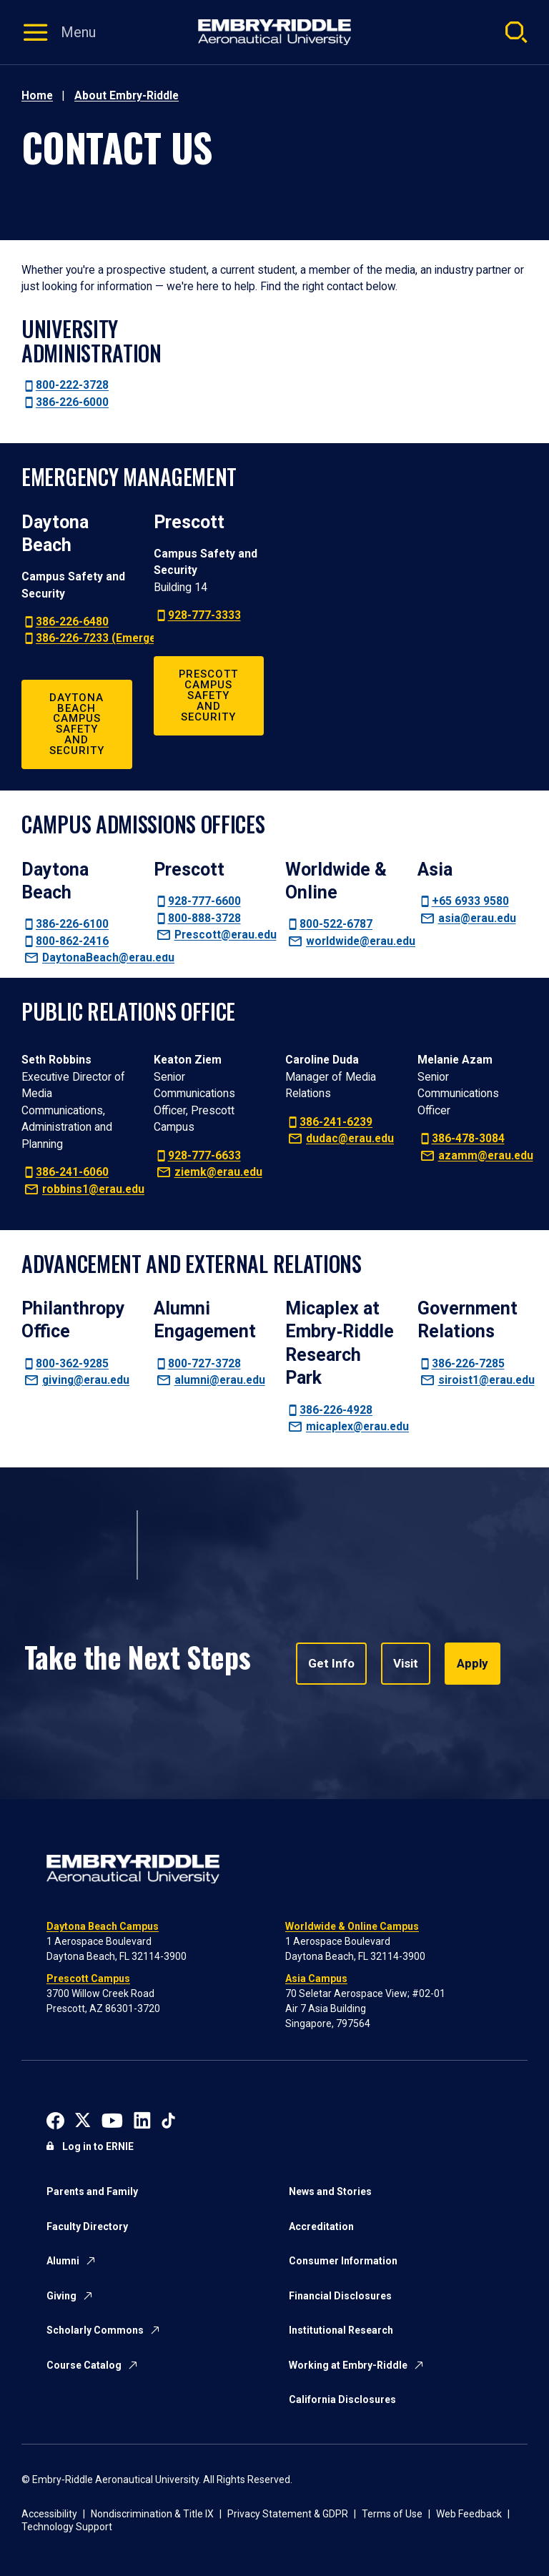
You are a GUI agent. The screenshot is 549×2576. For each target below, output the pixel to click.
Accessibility (49, 2514)
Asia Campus (316, 1978)
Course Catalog (84, 2365)
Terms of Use (392, 2514)
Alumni (62, 2261)
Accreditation (321, 2226)
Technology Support (66, 2526)
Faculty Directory (87, 2226)
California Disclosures (342, 2399)
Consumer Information (343, 2261)
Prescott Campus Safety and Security (208, 695)
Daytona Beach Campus (102, 1926)
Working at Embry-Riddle (348, 2365)
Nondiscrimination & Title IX (152, 2514)
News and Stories (330, 2191)
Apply (467, 1663)
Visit (402, 1663)
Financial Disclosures (340, 2296)
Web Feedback (469, 2514)
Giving (61, 2296)
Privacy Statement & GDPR (287, 2514)
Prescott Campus (88, 1978)
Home (37, 95)
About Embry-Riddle (126, 95)
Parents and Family (92, 2191)
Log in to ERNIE (98, 2146)
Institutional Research (341, 2330)
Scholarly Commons (95, 2330)
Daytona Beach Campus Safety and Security (76, 724)
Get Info (330, 1663)
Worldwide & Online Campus (352, 1926)
